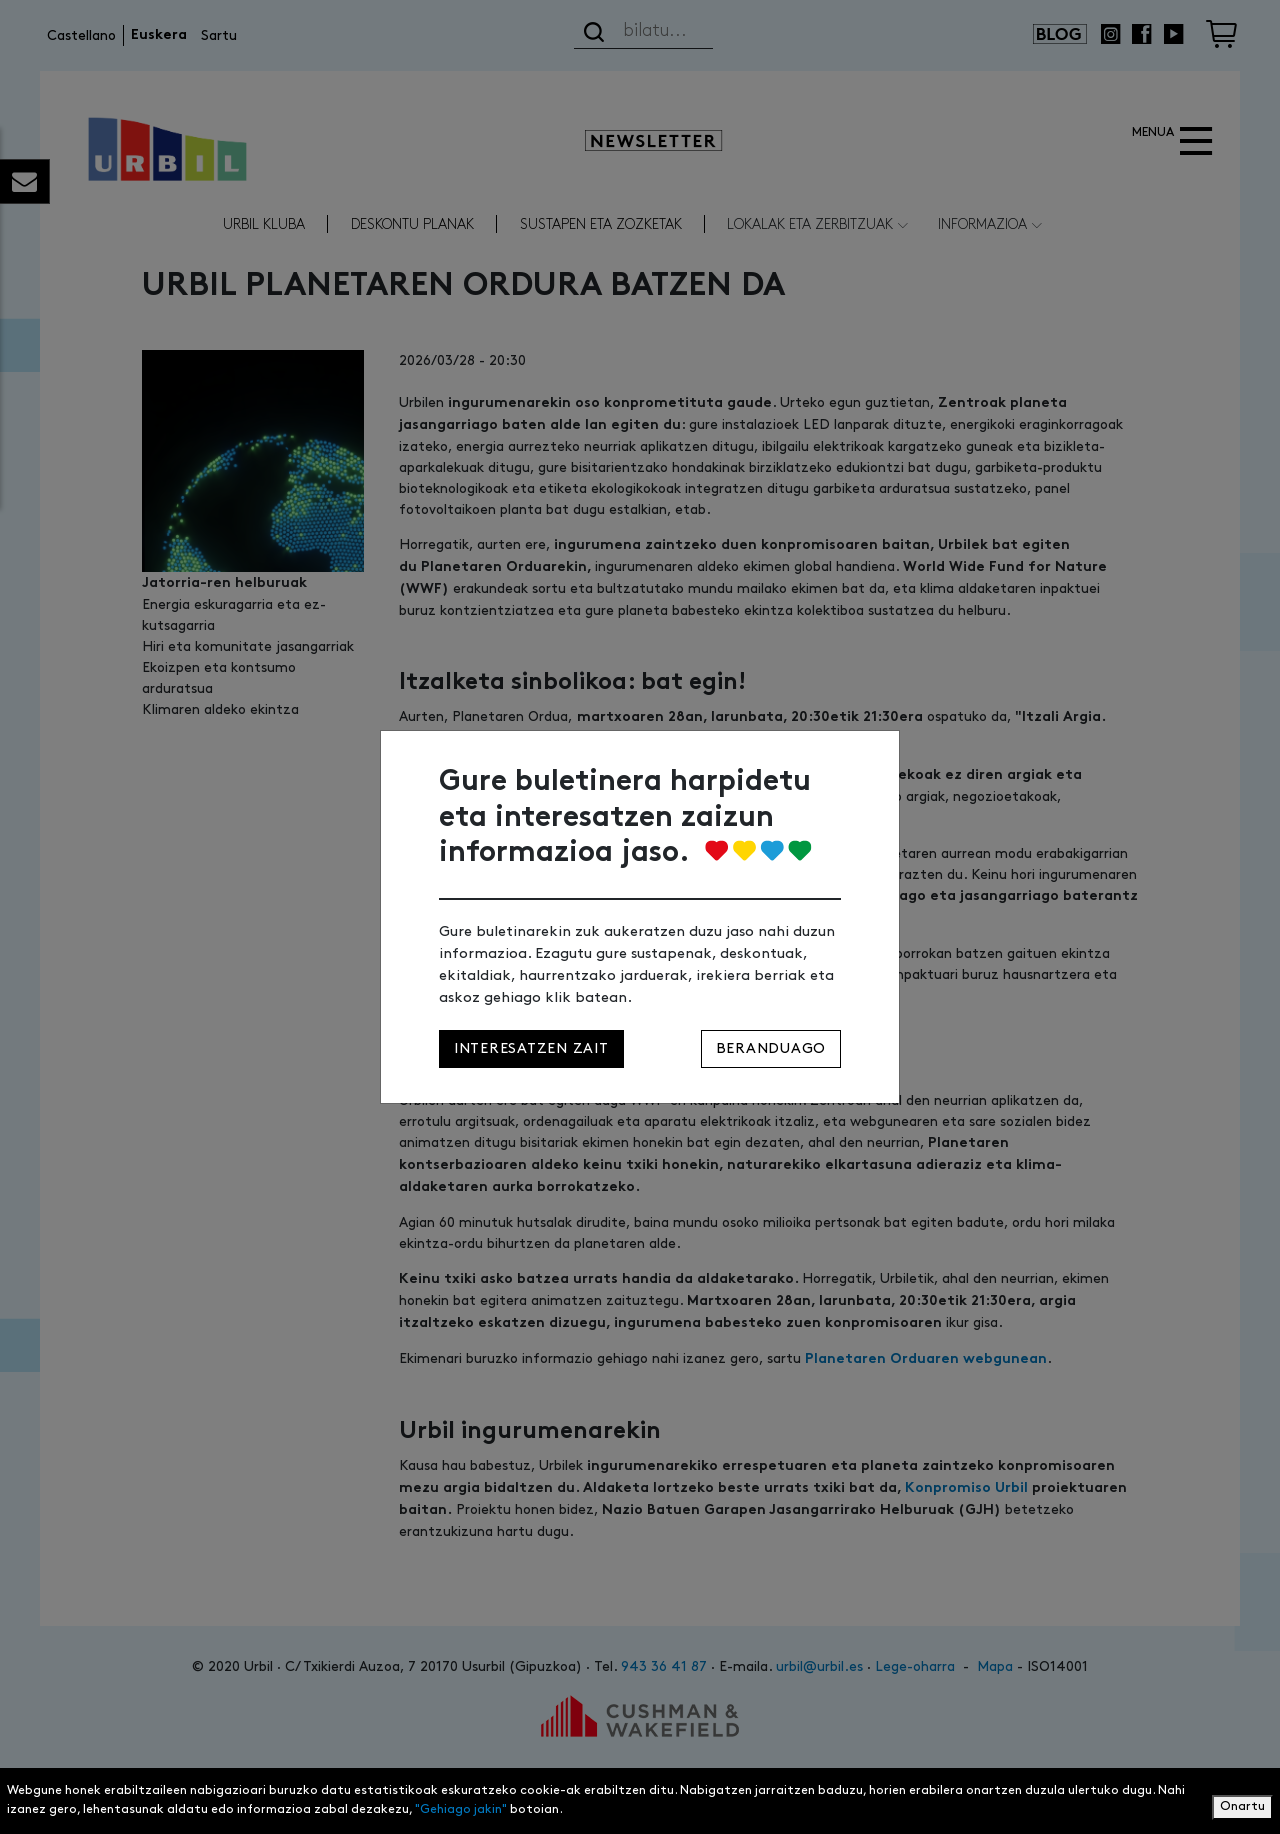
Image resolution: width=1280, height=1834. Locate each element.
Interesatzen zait (531, 1048)
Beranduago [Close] (771, 1048)
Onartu (1242, 1806)
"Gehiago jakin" (461, 1809)
